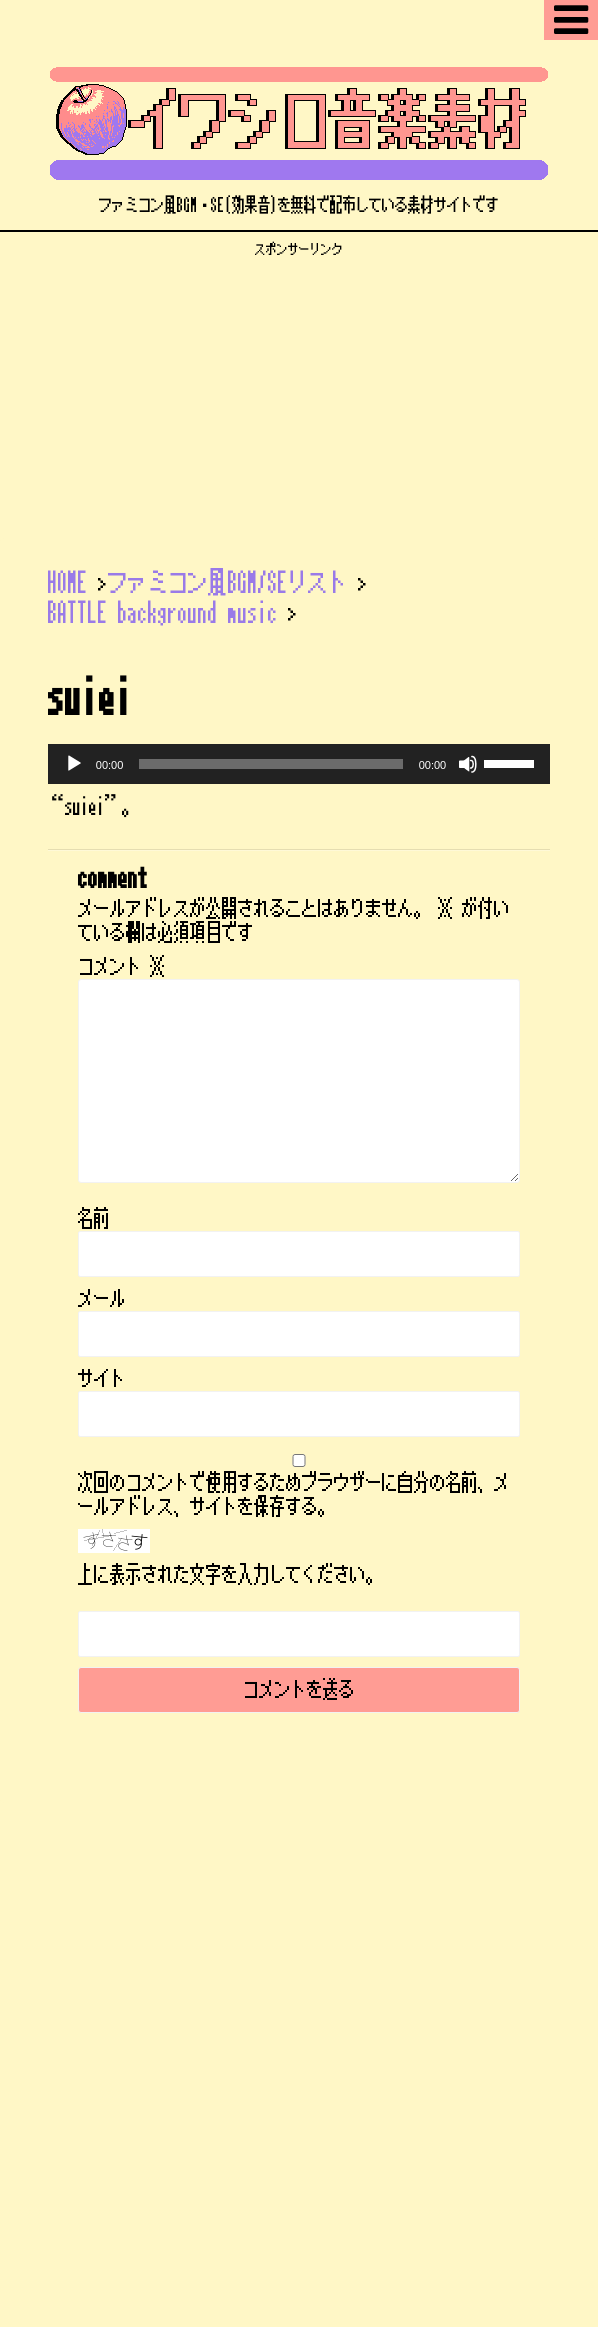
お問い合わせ (464, 1893)
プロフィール (364, 1893)
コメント (122, 967)
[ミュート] (468, 764)
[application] (299, 764)
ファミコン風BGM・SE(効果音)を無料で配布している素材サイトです (299, 1979)
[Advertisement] (299, 398)
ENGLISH (312, 1872)
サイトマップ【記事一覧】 (225, 1893)
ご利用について (404, 1872)
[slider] (270, 764)
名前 (94, 1219)
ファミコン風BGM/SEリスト (125, 1872)
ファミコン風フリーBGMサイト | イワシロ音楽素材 (299, 1945)
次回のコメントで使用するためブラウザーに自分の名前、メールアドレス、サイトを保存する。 (294, 1495)
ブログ (246, 1872)
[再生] (74, 764)
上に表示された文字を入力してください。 (230, 1575)
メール (102, 1299)
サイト (102, 1379)
